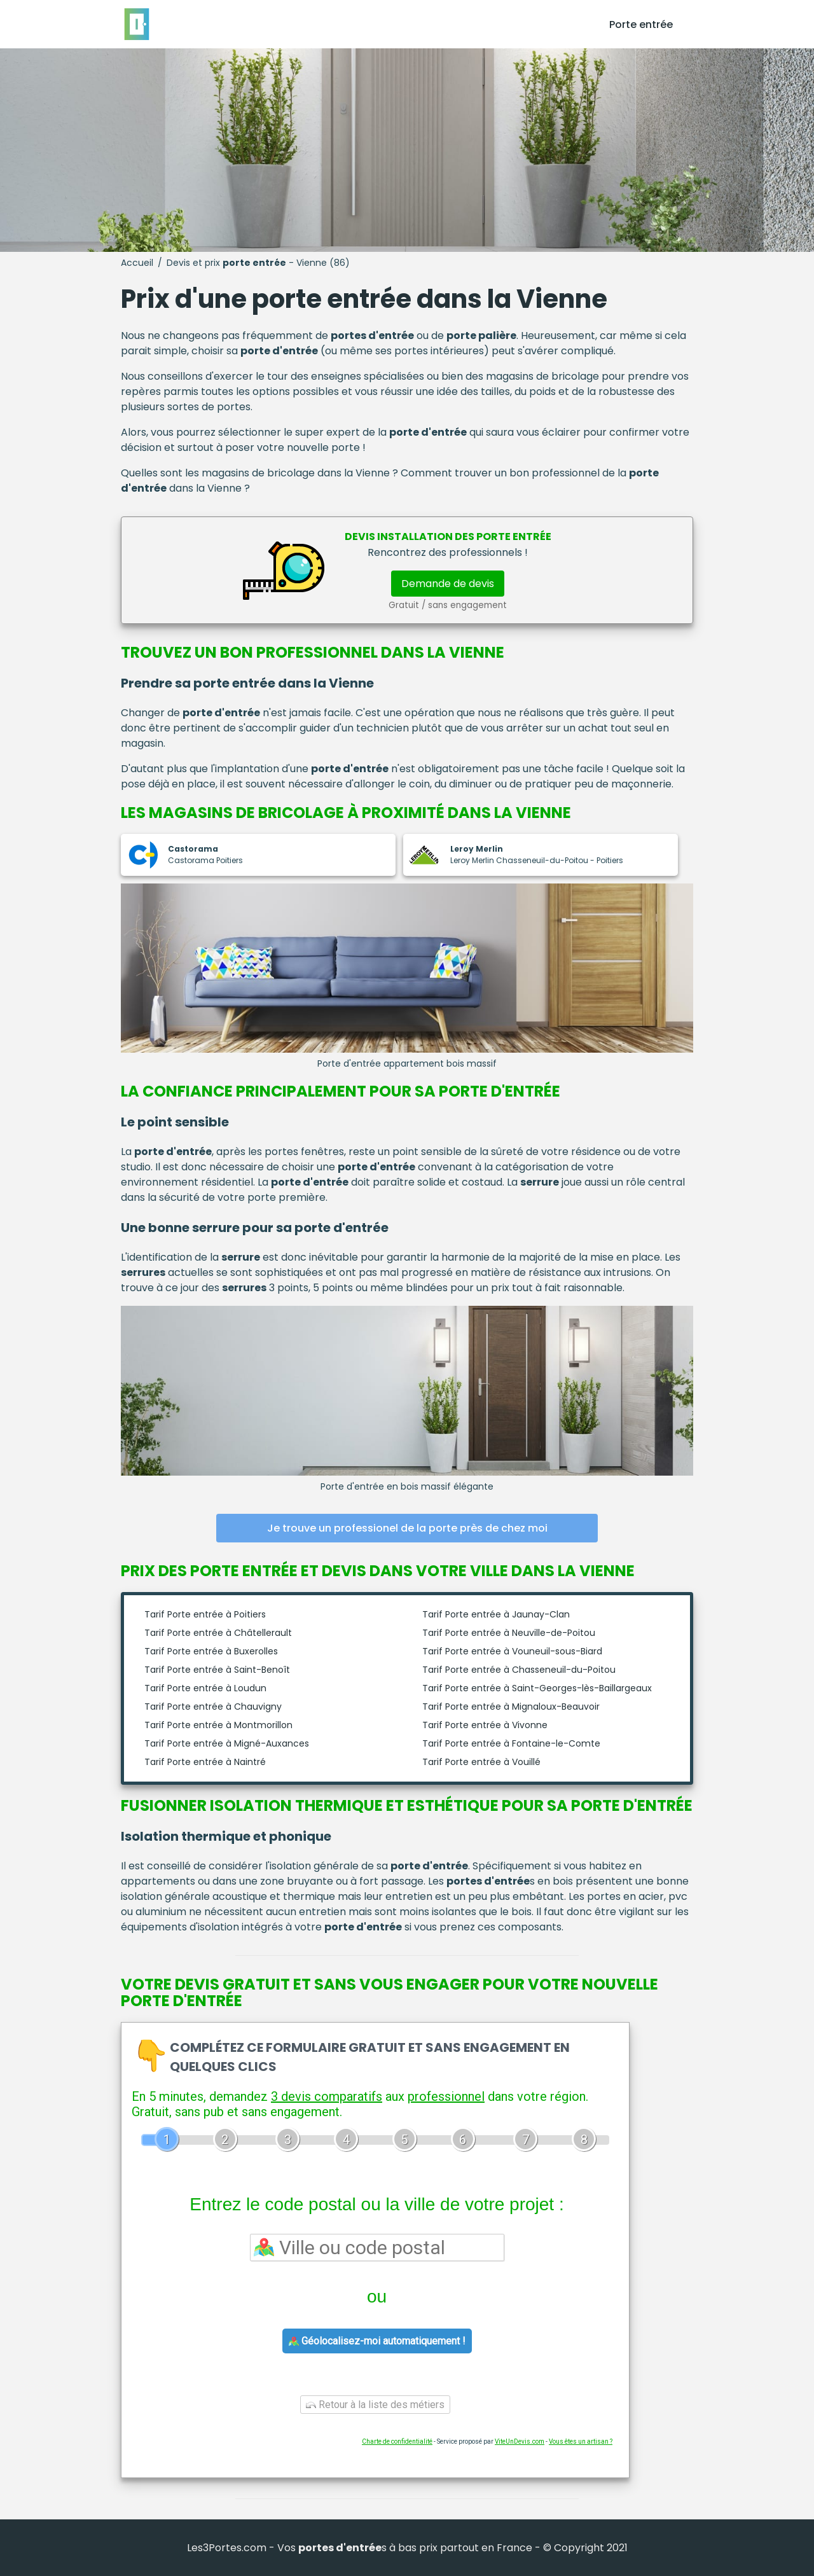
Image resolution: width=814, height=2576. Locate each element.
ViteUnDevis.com (519, 2441)
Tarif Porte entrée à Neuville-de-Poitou (508, 1632)
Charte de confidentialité (397, 2441)
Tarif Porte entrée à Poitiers (205, 1614)
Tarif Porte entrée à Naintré (205, 1761)
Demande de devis (447, 583)
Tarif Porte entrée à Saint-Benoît (217, 1669)
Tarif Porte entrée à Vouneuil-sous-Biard (512, 1651)
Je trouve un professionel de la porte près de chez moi (407, 1528)
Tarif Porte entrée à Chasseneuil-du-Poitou (519, 1669)
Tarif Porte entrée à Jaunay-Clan (496, 1614)
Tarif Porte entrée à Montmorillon (218, 1725)
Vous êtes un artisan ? (580, 2441)
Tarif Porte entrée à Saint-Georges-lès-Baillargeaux (537, 1688)
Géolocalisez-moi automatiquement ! (377, 2341)
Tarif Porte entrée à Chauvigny (213, 1706)
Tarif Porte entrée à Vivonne (485, 1725)
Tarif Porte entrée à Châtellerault (218, 1632)
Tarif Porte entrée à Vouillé (481, 1761)
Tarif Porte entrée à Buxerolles (211, 1651)
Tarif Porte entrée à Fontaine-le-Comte (511, 1743)
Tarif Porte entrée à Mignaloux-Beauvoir (511, 1706)
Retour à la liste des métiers (375, 2405)
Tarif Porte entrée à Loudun (205, 1688)
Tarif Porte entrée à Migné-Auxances (226, 1743)
